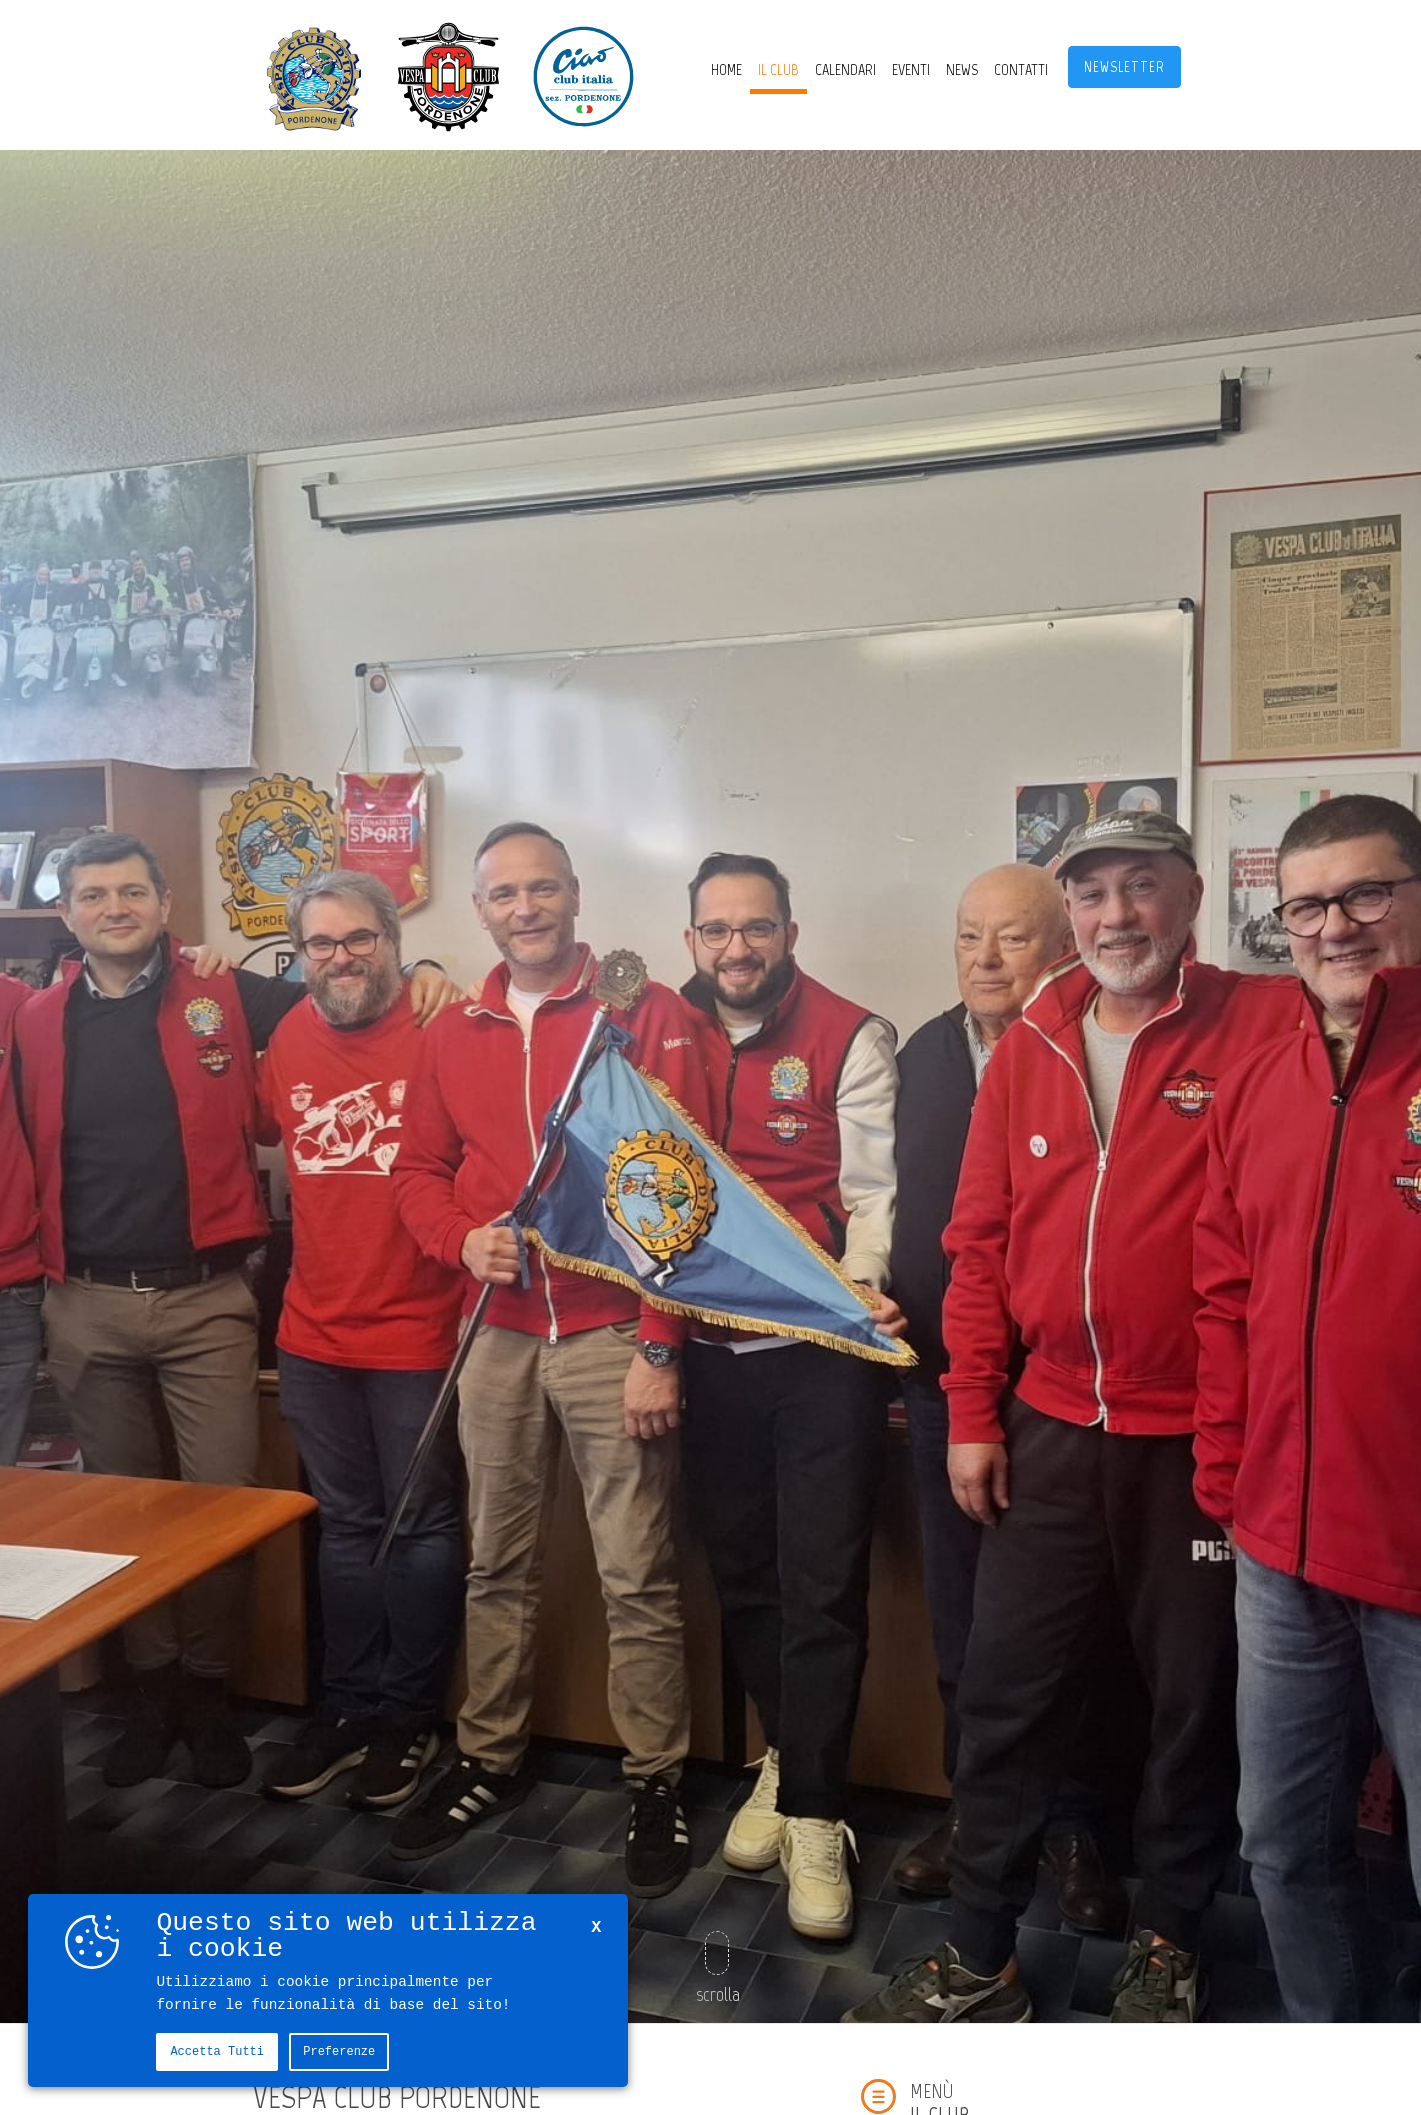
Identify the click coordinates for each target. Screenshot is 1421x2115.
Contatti (1021, 69)
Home (726, 69)
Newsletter (1124, 67)
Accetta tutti (217, 2051)
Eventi (911, 69)
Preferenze (339, 2051)
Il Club (778, 69)
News (962, 69)
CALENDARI (845, 69)
